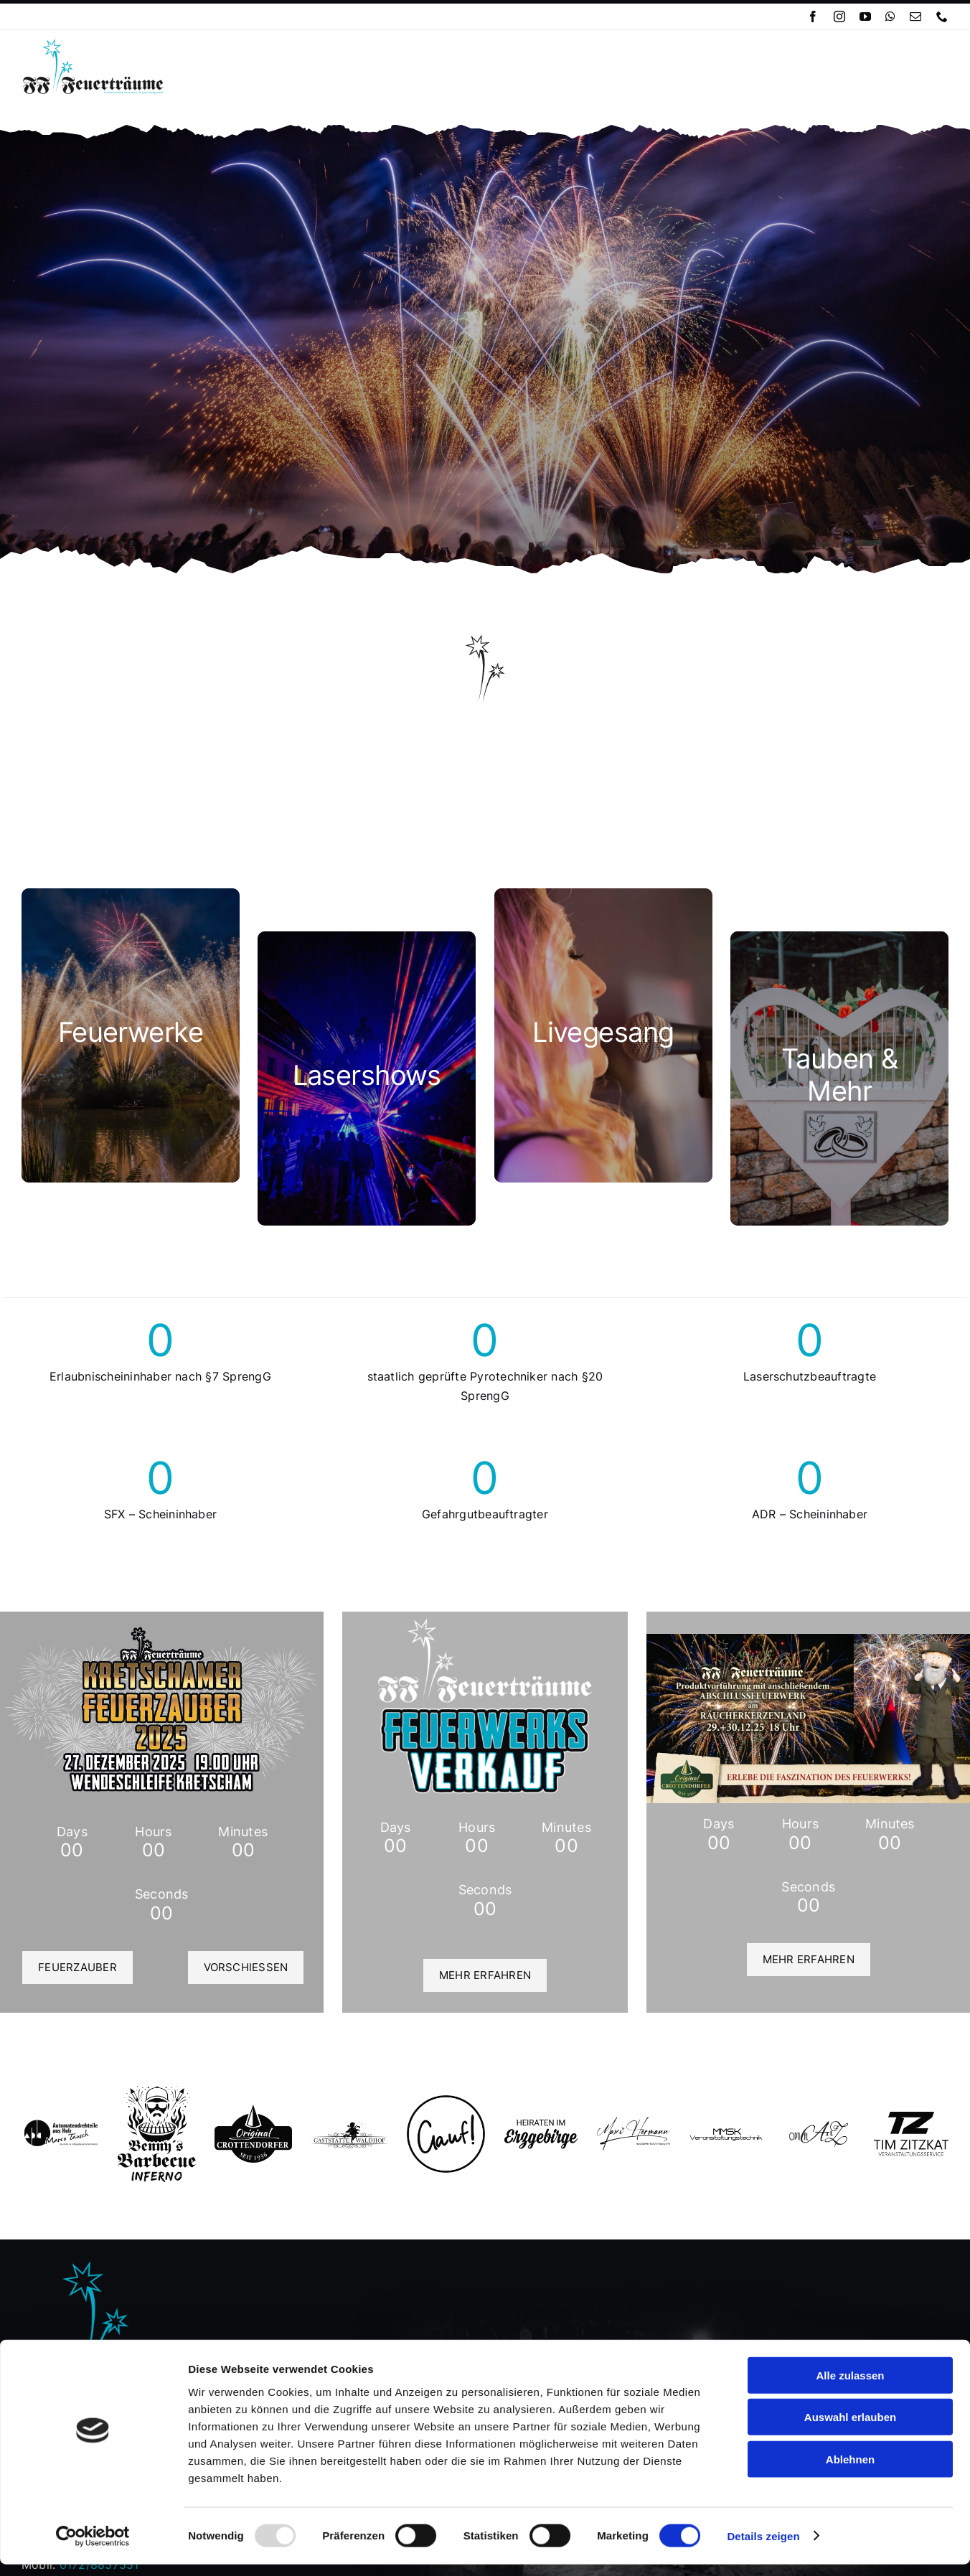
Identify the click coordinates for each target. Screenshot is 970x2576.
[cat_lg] (603, 1035)
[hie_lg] (541, 2124)
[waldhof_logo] (350, 2125)
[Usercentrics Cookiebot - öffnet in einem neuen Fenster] (93, 2548)
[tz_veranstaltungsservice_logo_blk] (911, 2117)
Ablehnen (850, 2471)
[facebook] (813, 16)
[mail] (915, 16)
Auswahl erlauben (850, 2429)
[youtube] (865, 16)
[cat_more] (839, 1078)
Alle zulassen (850, 2387)
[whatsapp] (890, 16)
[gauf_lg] (446, 2101)
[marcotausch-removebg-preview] (61, 2124)
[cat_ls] (367, 1078)
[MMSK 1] (726, 2133)
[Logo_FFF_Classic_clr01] (93, 43)
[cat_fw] (131, 1035)
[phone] (942, 16)
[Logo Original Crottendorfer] (254, 2110)
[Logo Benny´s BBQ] (157, 2091)
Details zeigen (763, 2548)
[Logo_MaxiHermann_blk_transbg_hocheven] (633, 2119)
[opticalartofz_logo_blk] (818, 2126)
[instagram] (839, 16)
